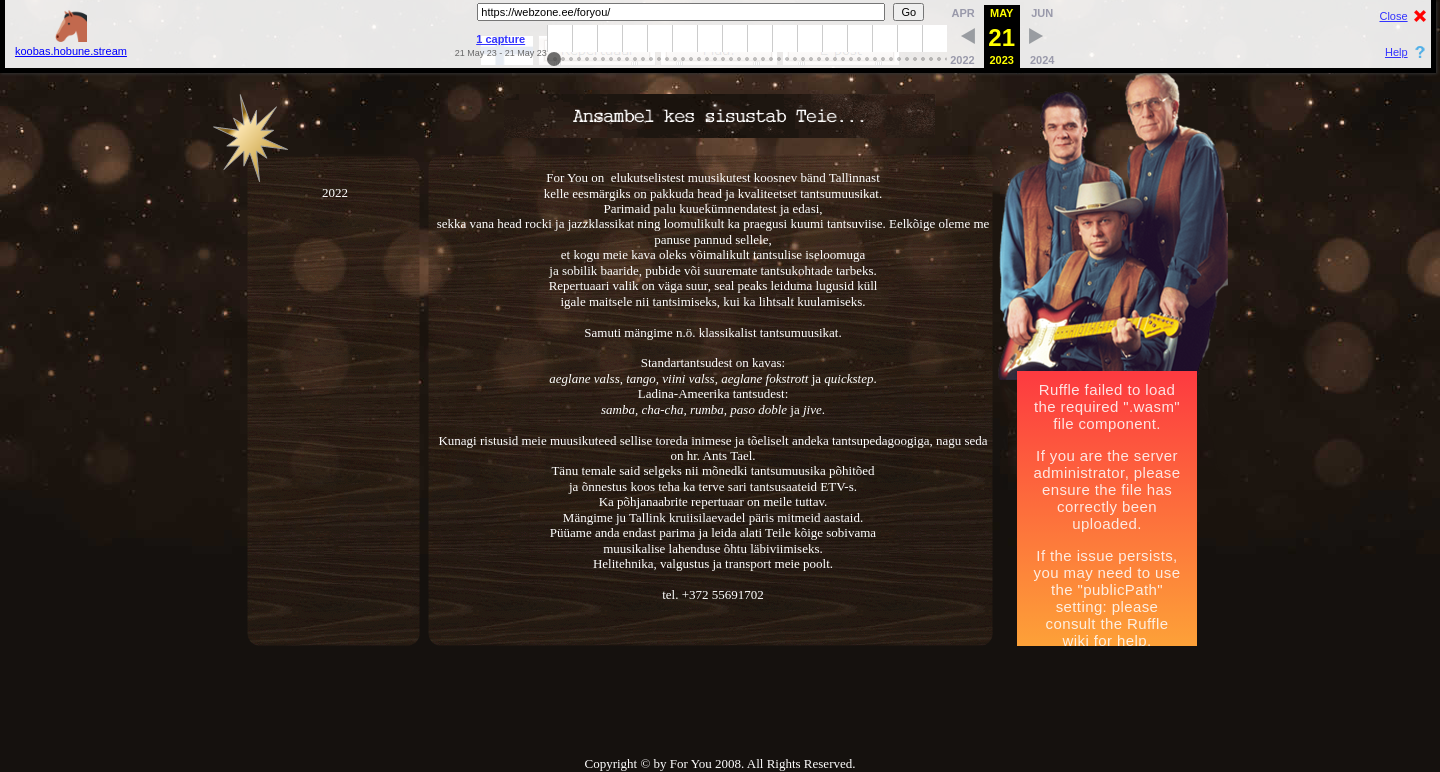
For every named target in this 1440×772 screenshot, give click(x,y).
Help (1396, 52)
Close (1393, 16)
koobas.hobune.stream (71, 44)
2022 (335, 398)
